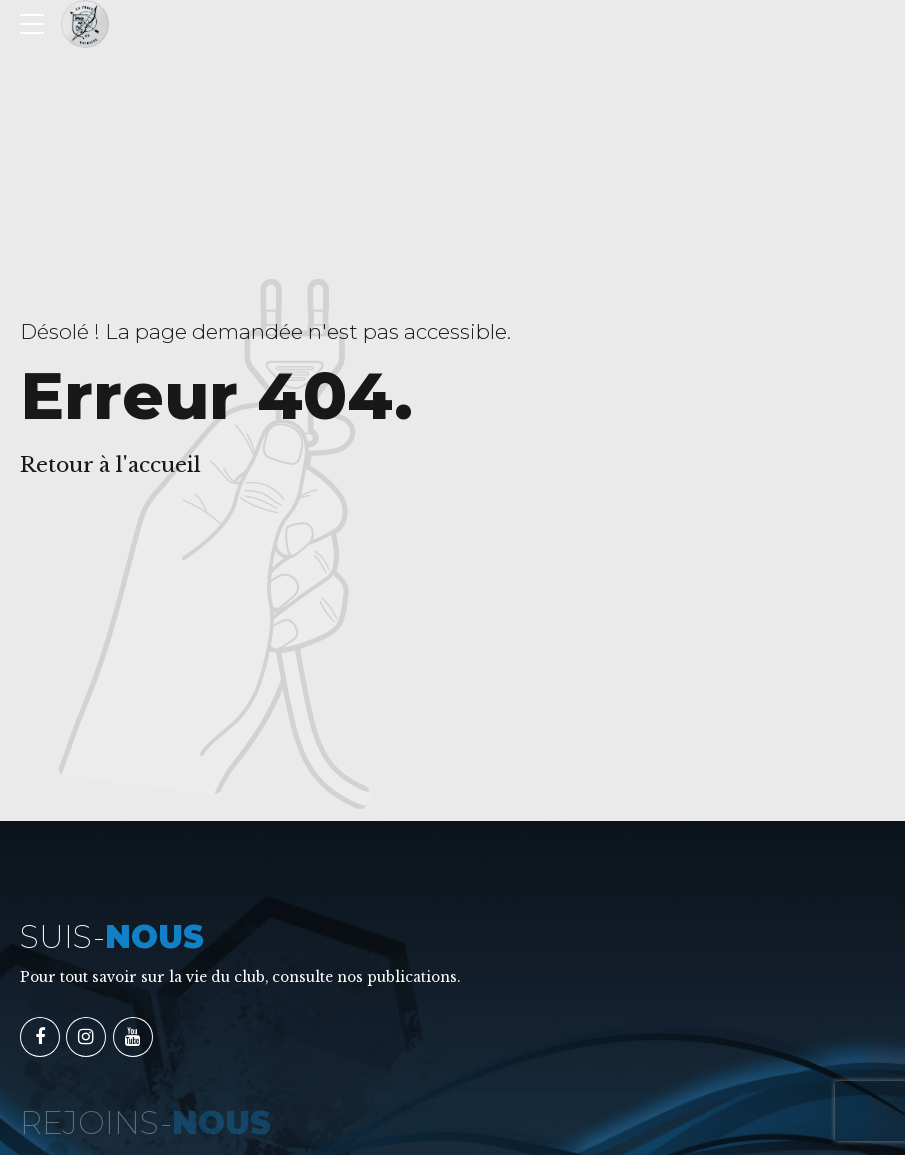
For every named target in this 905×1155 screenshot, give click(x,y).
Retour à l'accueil (110, 465)
